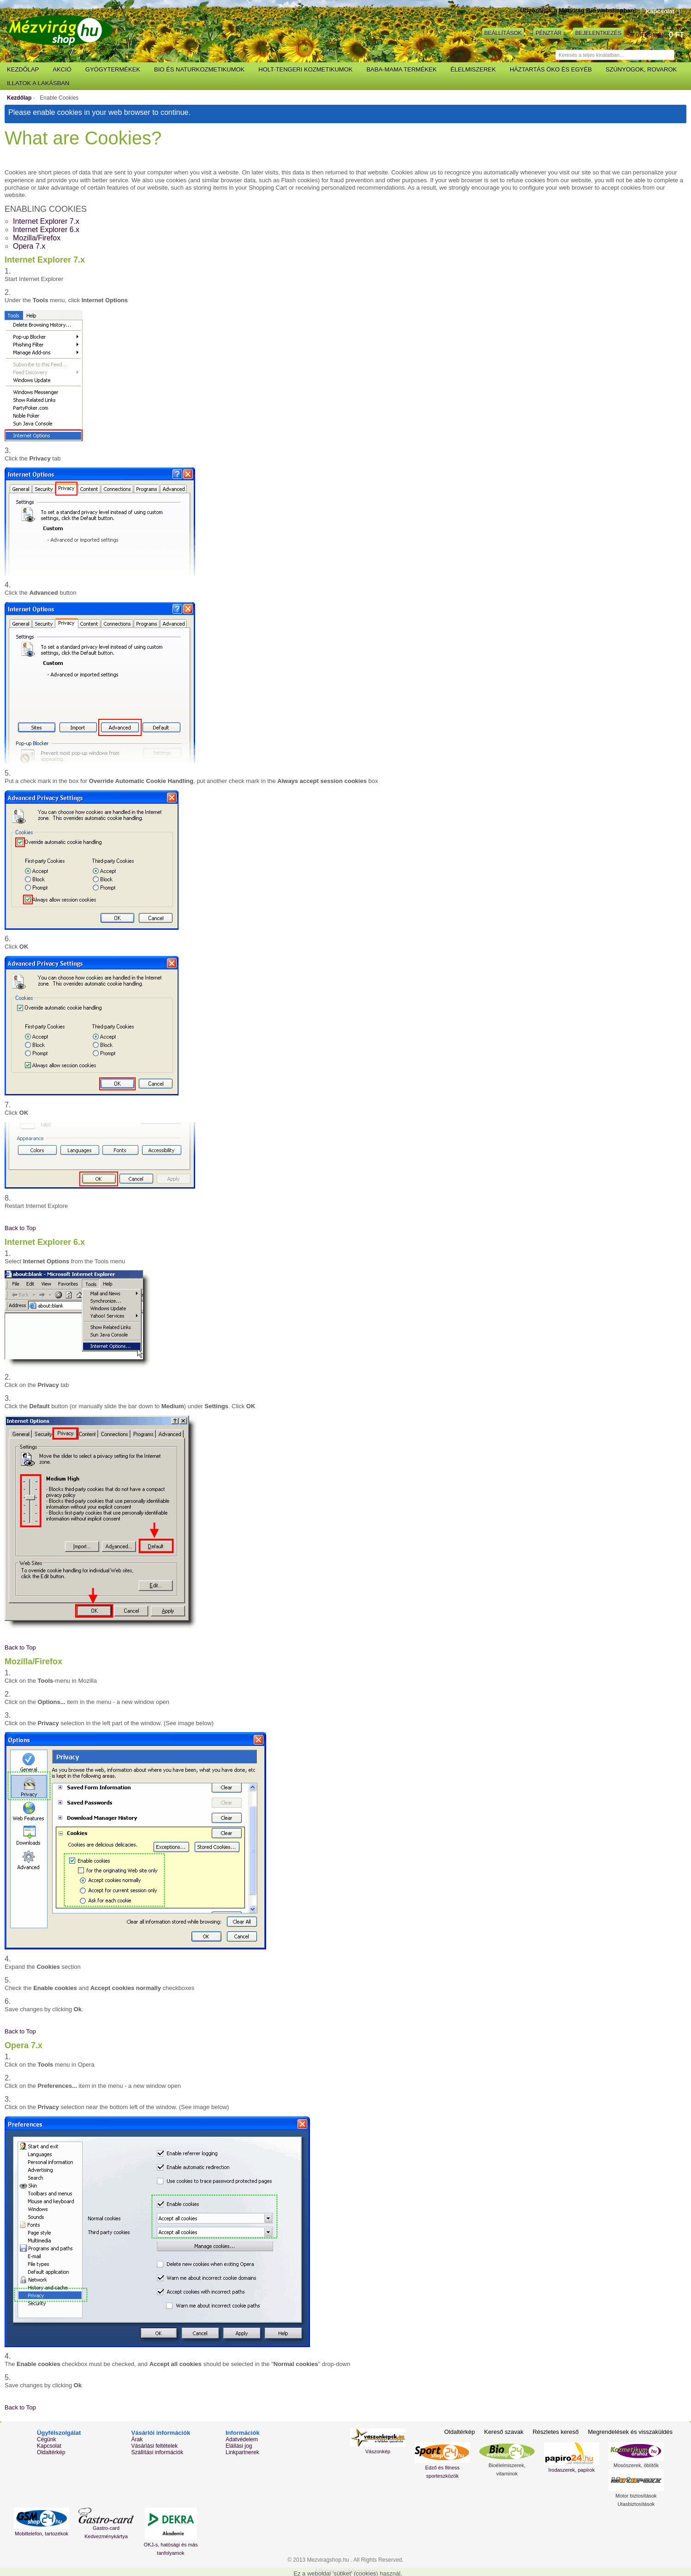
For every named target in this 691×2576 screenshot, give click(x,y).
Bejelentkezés (598, 33)
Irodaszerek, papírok (571, 2470)
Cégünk (46, 2439)
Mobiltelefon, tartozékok (41, 2533)
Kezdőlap (19, 98)
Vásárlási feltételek (154, 2446)
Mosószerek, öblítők (636, 2465)
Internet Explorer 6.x (46, 229)
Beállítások (503, 33)
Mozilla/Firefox (36, 238)
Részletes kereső (556, 2431)
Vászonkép (377, 2451)
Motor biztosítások (635, 2495)
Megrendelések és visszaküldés (630, 2431)
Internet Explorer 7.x (46, 221)
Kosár (632, 35)
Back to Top (20, 1228)
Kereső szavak (503, 2431)
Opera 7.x (29, 246)
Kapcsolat (660, 11)
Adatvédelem (242, 2439)
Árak (137, 2439)
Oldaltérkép (51, 2452)
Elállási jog (239, 2446)
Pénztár (548, 33)
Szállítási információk (157, 2452)
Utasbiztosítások (636, 2504)
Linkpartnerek (242, 2452)
